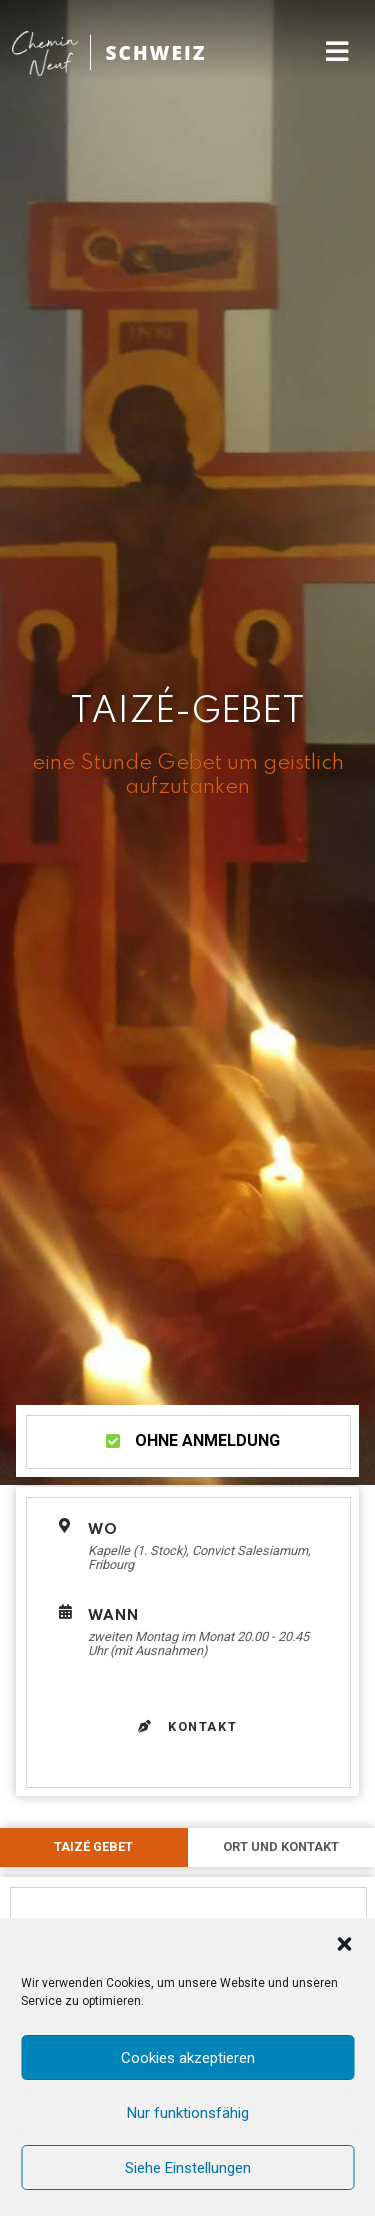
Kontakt (188, 1726)
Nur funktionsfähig (188, 2113)
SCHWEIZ (155, 52)
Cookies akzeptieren (188, 2058)
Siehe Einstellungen (188, 2168)
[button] (344, 1944)
